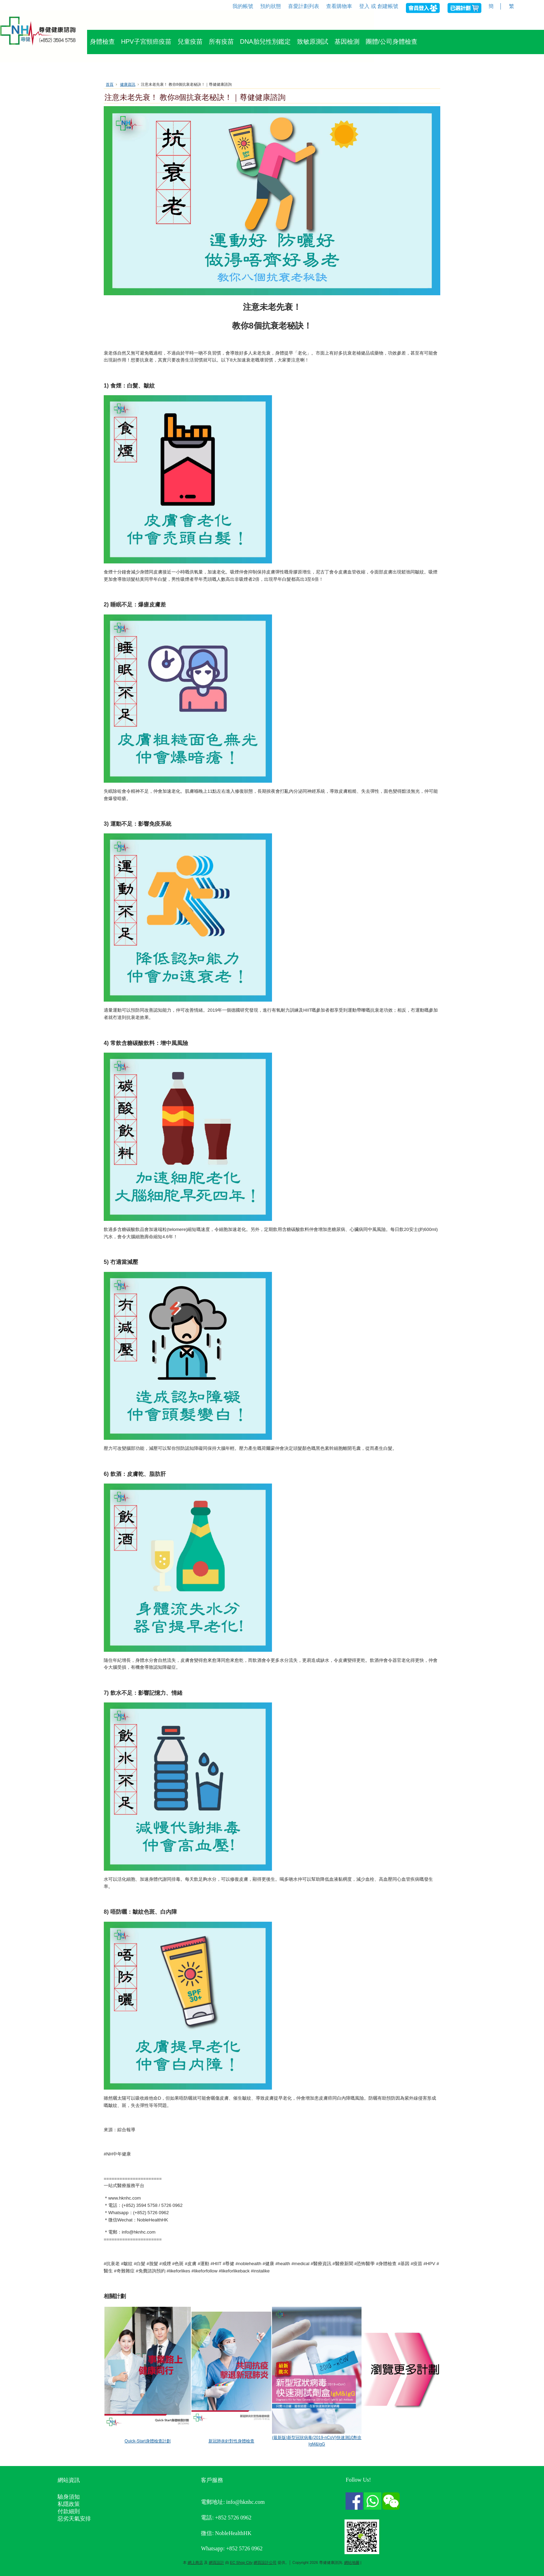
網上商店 (195, 2562)
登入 (364, 6)
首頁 (109, 84)
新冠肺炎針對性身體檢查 (231, 2441)
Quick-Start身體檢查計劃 (148, 2441)
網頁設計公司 (265, 2562)
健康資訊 (127, 84)
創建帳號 (387, 6)
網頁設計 (216, 2562)
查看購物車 (339, 6)
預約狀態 (270, 6)
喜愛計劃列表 (303, 6)
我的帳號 (242, 6)
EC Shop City (241, 2562)
